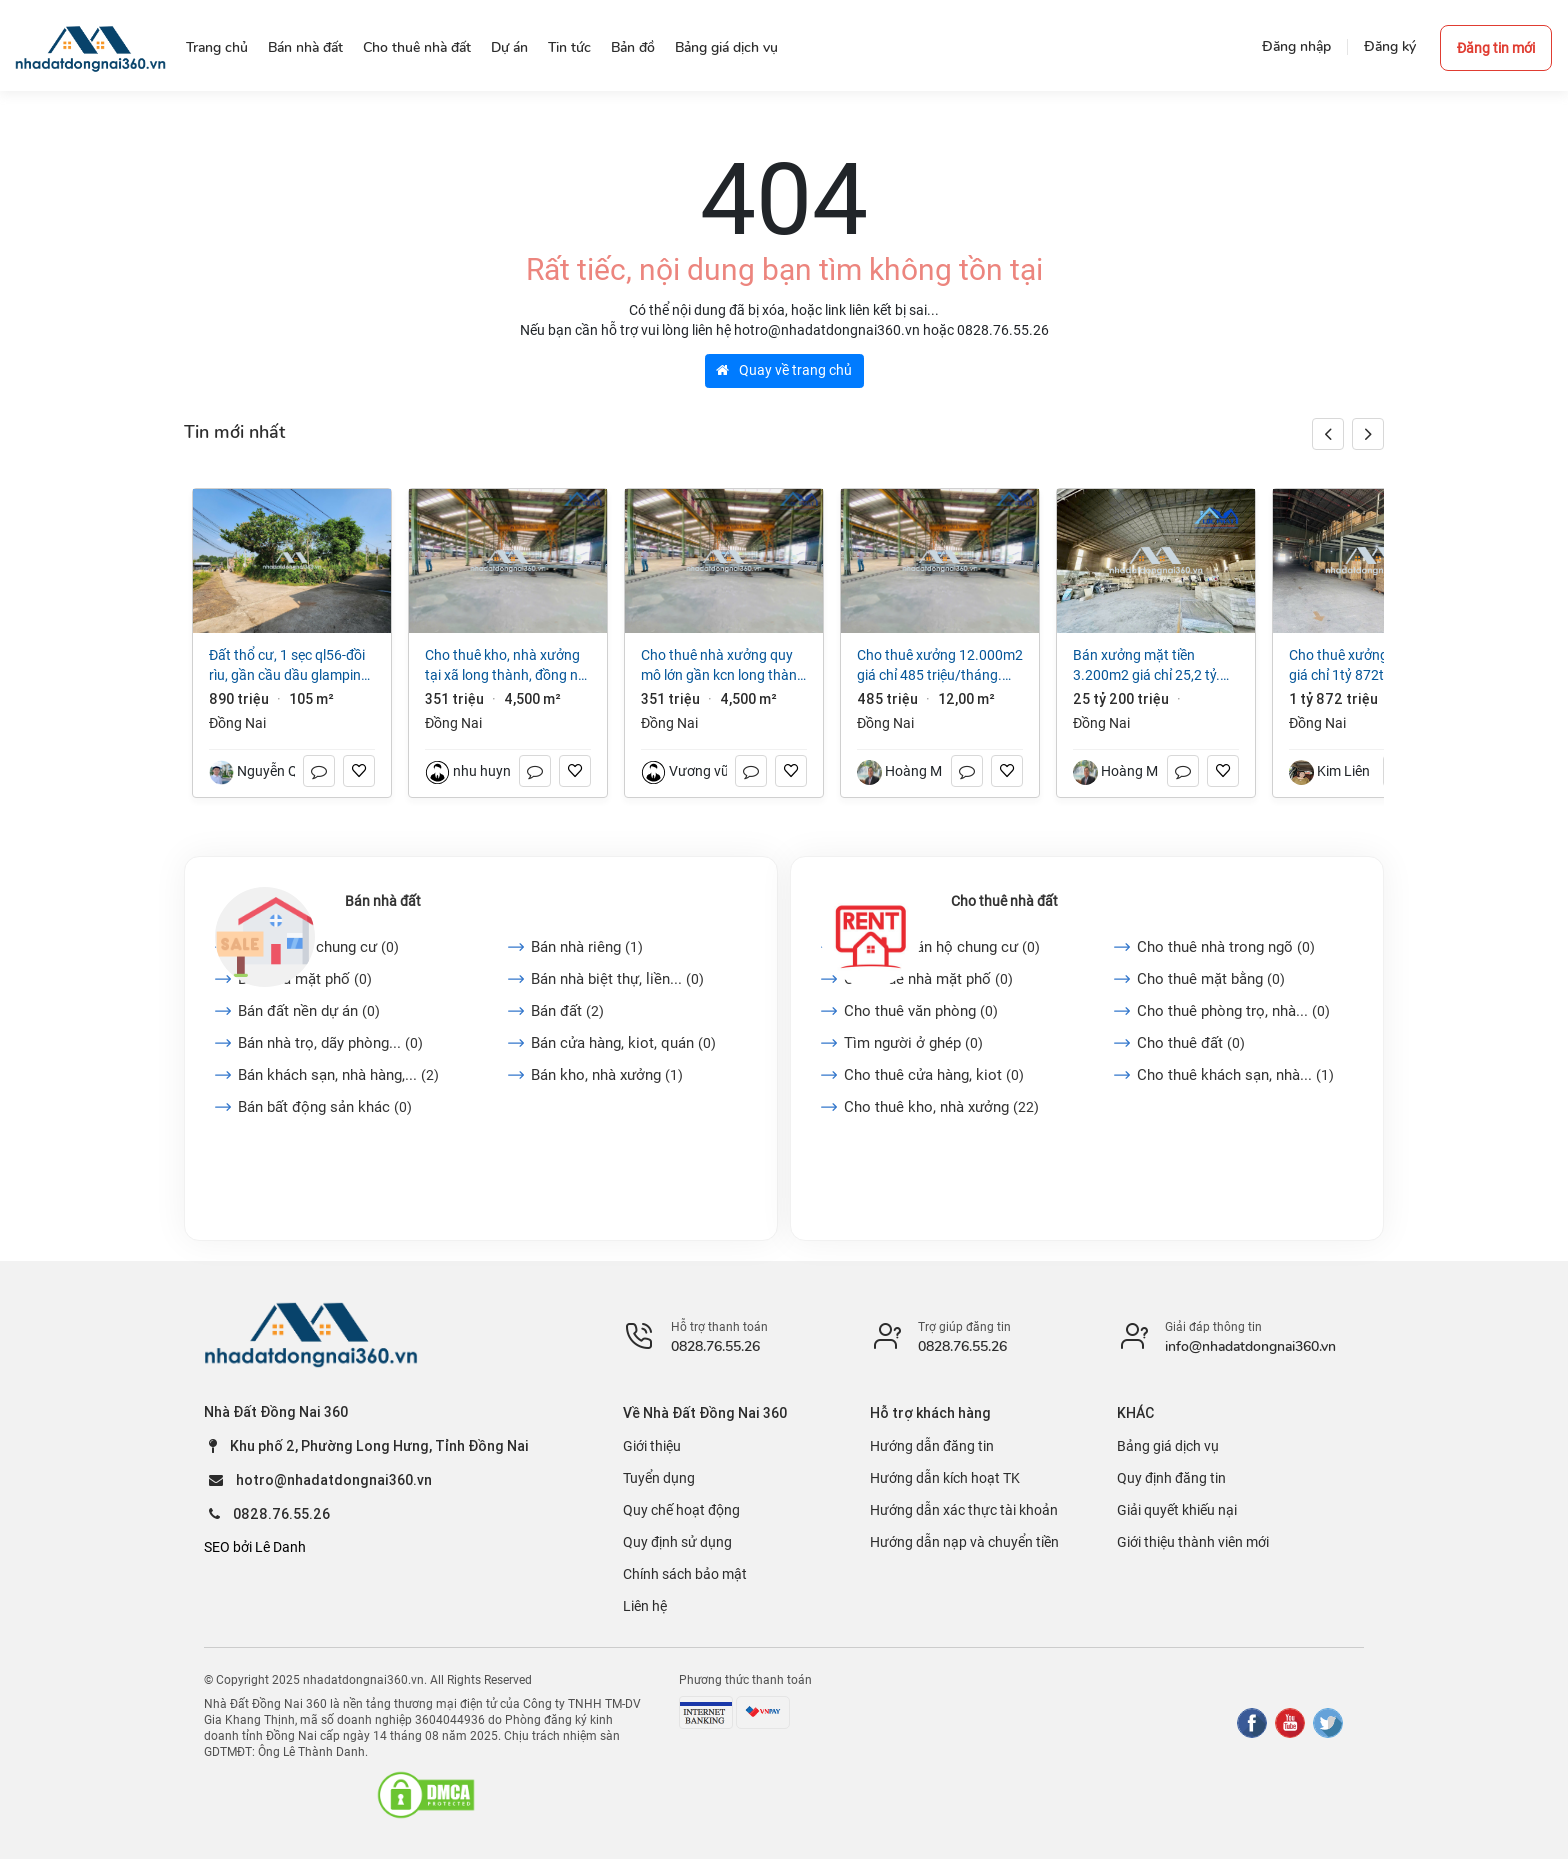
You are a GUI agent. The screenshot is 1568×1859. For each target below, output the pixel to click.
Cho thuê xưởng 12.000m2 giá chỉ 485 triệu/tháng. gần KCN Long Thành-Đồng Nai (940, 666)
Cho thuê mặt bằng (1211, 979)
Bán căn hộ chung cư (318, 947)
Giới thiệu (652, 1446)
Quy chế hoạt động (681, 1510)
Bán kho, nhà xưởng (607, 1075)
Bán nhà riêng (587, 947)
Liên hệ (645, 1606)
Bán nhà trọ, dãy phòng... (330, 1043)
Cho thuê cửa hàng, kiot (934, 1075)
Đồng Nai (237, 723)
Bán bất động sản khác (325, 1107)
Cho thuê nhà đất (1004, 901)
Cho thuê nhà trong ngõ (1226, 947)
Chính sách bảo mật (685, 1574)
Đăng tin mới (1496, 48)
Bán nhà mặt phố (305, 979)
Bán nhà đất (383, 901)
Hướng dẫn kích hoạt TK (945, 1478)
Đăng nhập (1296, 46)
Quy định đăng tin (1171, 1478)
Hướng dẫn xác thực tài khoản (964, 1510)
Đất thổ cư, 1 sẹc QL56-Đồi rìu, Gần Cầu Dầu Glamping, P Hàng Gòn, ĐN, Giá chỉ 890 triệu (291, 666)
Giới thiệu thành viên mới (1193, 1542)
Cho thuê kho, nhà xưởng (941, 1107)
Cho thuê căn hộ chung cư (942, 947)
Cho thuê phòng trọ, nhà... (1233, 1011)
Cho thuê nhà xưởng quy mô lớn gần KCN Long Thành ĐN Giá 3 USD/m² (723, 666)
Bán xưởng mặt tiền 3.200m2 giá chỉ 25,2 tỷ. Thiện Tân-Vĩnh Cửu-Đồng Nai (1147, 666)
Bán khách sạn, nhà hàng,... (338, 1075)
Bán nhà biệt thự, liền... (617, 979)
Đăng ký (1390, 46)
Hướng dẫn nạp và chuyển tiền (964, 1542)
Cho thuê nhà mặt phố (928, 979)
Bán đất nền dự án (309, 1011)
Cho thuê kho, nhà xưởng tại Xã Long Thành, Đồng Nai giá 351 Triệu (507, 666)
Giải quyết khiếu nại (1177, 1510)
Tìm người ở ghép (913, 1043)
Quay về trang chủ (784, 370)
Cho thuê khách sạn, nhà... (1235, 1075)
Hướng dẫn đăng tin (932, 1446)
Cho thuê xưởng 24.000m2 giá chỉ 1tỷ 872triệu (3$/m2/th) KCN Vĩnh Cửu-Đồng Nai (1372, 666)
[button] (1368, 434)
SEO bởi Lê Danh (255, 1547)
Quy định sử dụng (677, 1542)
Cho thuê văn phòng (921, 1011)
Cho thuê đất (1191, 1043)
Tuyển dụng (659, 1478)
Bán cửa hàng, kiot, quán (623, 1043)
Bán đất (567, 1011)
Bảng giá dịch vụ (1168, 1446)
